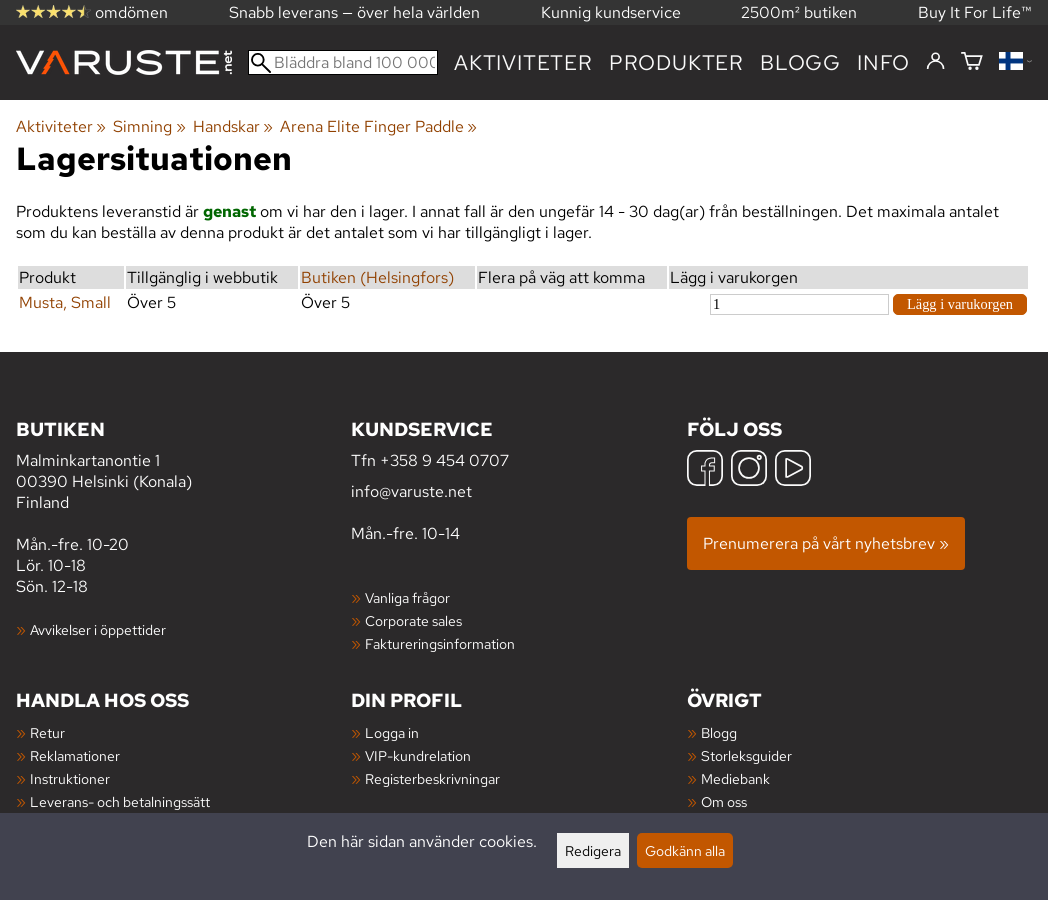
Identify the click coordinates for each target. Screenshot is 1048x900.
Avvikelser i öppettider (98, 629)
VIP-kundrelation (418, 755)
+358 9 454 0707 (444, 460)
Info (883, 62)
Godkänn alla (685, 850)
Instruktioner (70, 778)
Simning (149, 126)
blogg (800, 62)
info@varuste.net (411, 491)
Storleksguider (746, 755)
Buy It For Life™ (975, 12)
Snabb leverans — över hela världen (354, 12)
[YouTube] (793, 470)
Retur (47, 732)
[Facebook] (705, 470)
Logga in (392, 732)
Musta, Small (65, 302)
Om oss (724, 801)
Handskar (233, 126)
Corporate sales (413, 620)
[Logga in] (935, 62)
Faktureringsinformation (440, 643)
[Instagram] (749, 470)
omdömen (92, 12)
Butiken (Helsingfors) (377, 277)
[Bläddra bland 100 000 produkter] (343, 62)
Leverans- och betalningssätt (120, 801)
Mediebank (735, 778)
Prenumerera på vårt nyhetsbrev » (826, 543)
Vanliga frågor (407, 597)
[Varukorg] (972, 62)
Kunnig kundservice (611, 12)
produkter (676, 62)
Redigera (593, 850)
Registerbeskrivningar (432, 778)
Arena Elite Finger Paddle (378, 126)
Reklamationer (75, 755)
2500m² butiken (799, 12)
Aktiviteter (523, 62)
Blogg (719, 732)
